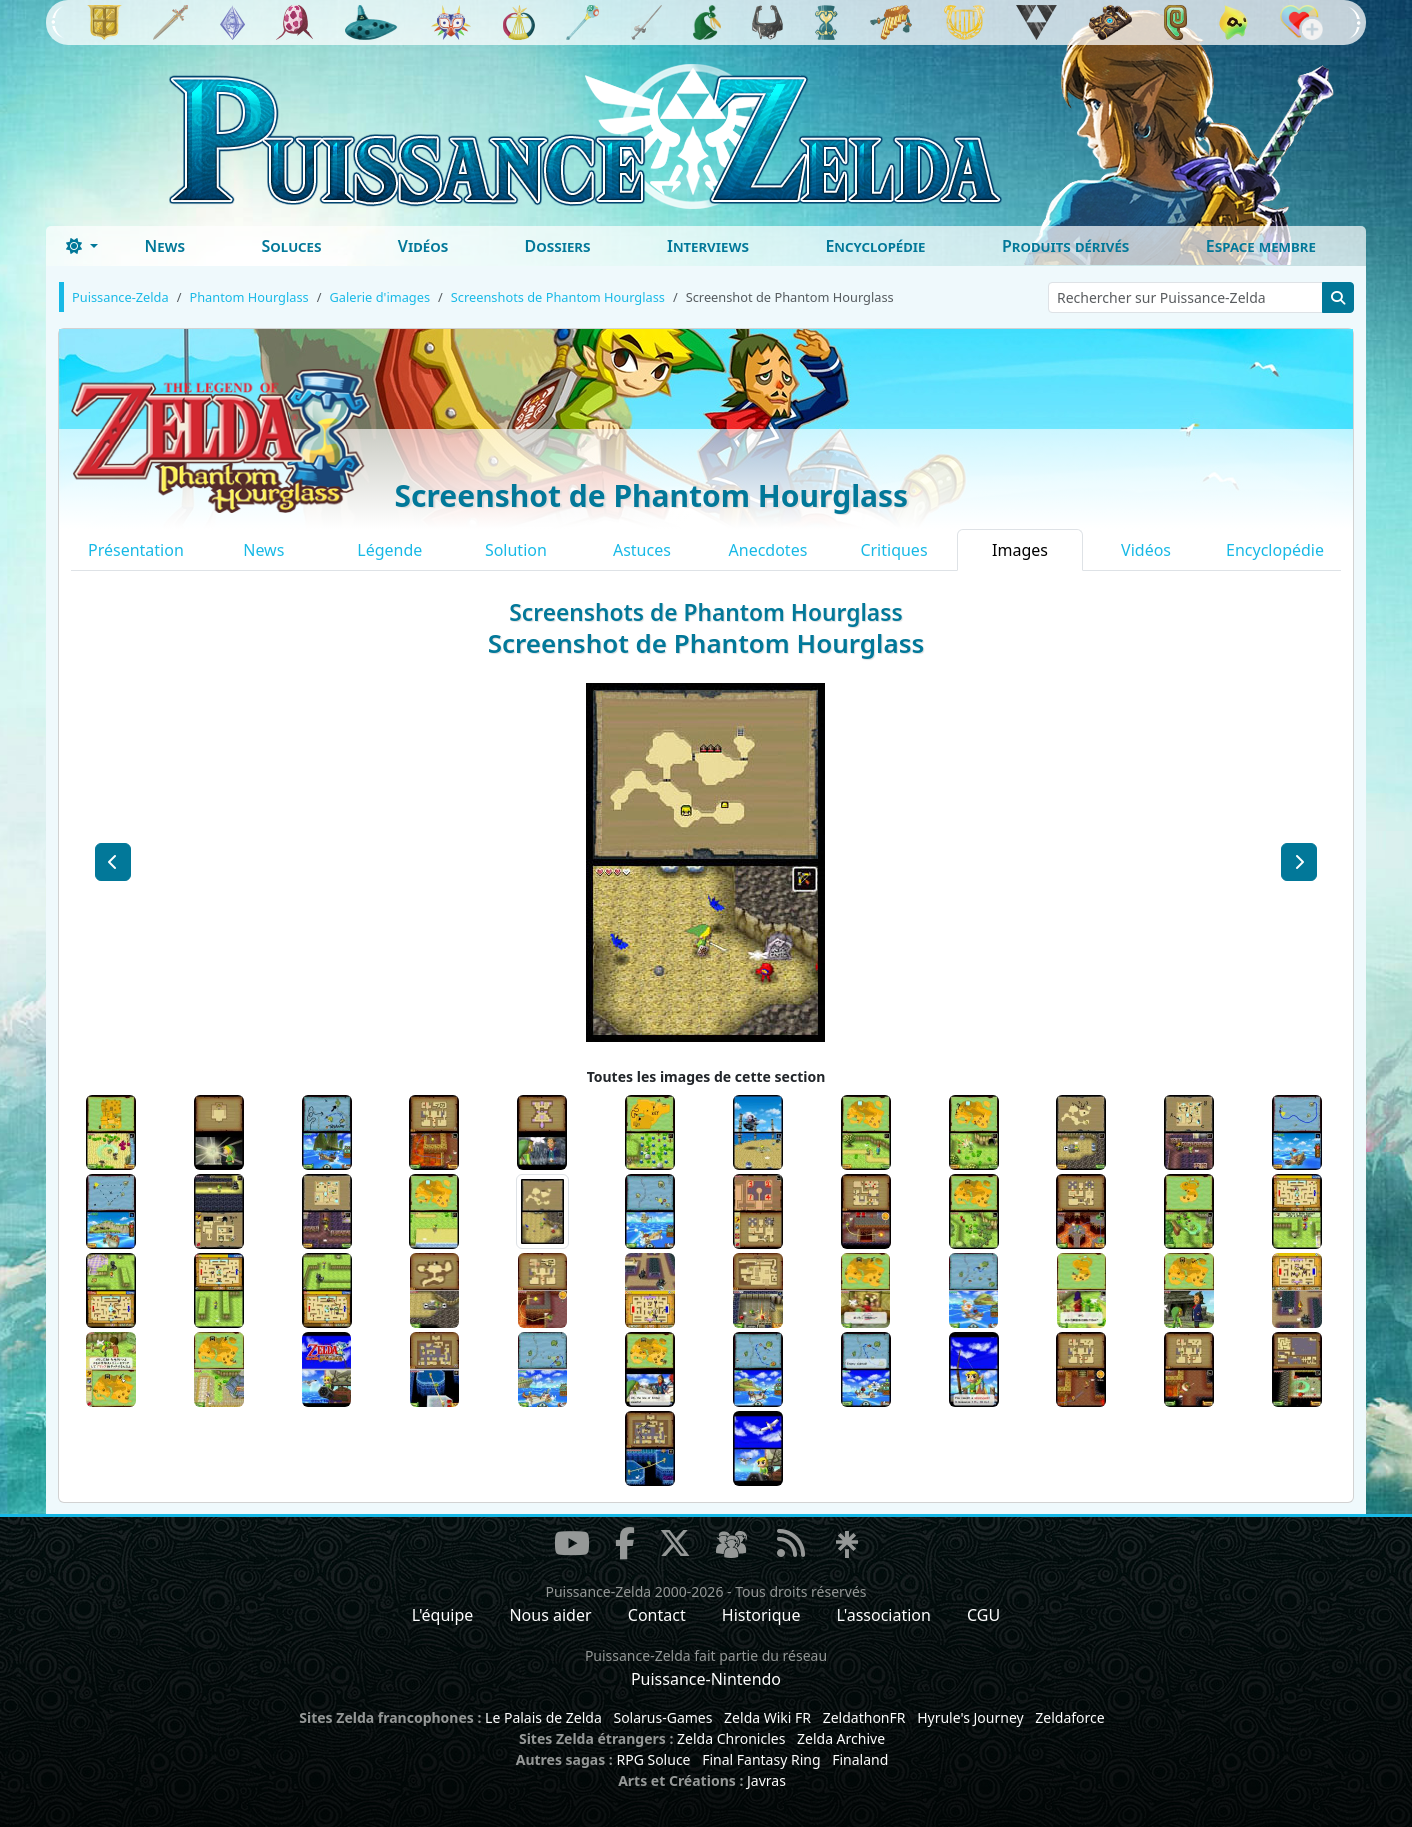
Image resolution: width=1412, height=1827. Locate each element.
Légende (389, 550)
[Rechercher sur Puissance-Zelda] (1185, 297)
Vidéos (423, 246)
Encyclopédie (875, 246)
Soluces (291, 246)
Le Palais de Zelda (543, 1717)
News (164, 246)
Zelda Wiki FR (767, 1717)
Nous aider (550, 1615)
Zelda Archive (841, 1738)
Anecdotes (768, 550)
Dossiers (558, 246)
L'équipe (443, 1615)
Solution (516, 550)
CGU (983, 1615)
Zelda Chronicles (731, 1738)
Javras (766, 1780)
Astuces (642, 550)
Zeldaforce (1069, 1717)
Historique (761, 1615)
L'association (884, 1615)
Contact (657, 1615)
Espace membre (1261, 246)
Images (1020, 550)
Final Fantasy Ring (761, 1759)
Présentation (136, 550)
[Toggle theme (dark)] (82, 246)
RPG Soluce (653, 1759)
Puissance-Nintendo (706, 1679)
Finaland (860, 1759)
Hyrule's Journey (970, 1717)
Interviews (708, 246)
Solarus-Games (662, 1717)
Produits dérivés (1065, 246)
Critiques (893, 550)
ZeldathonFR (864, 1717)
